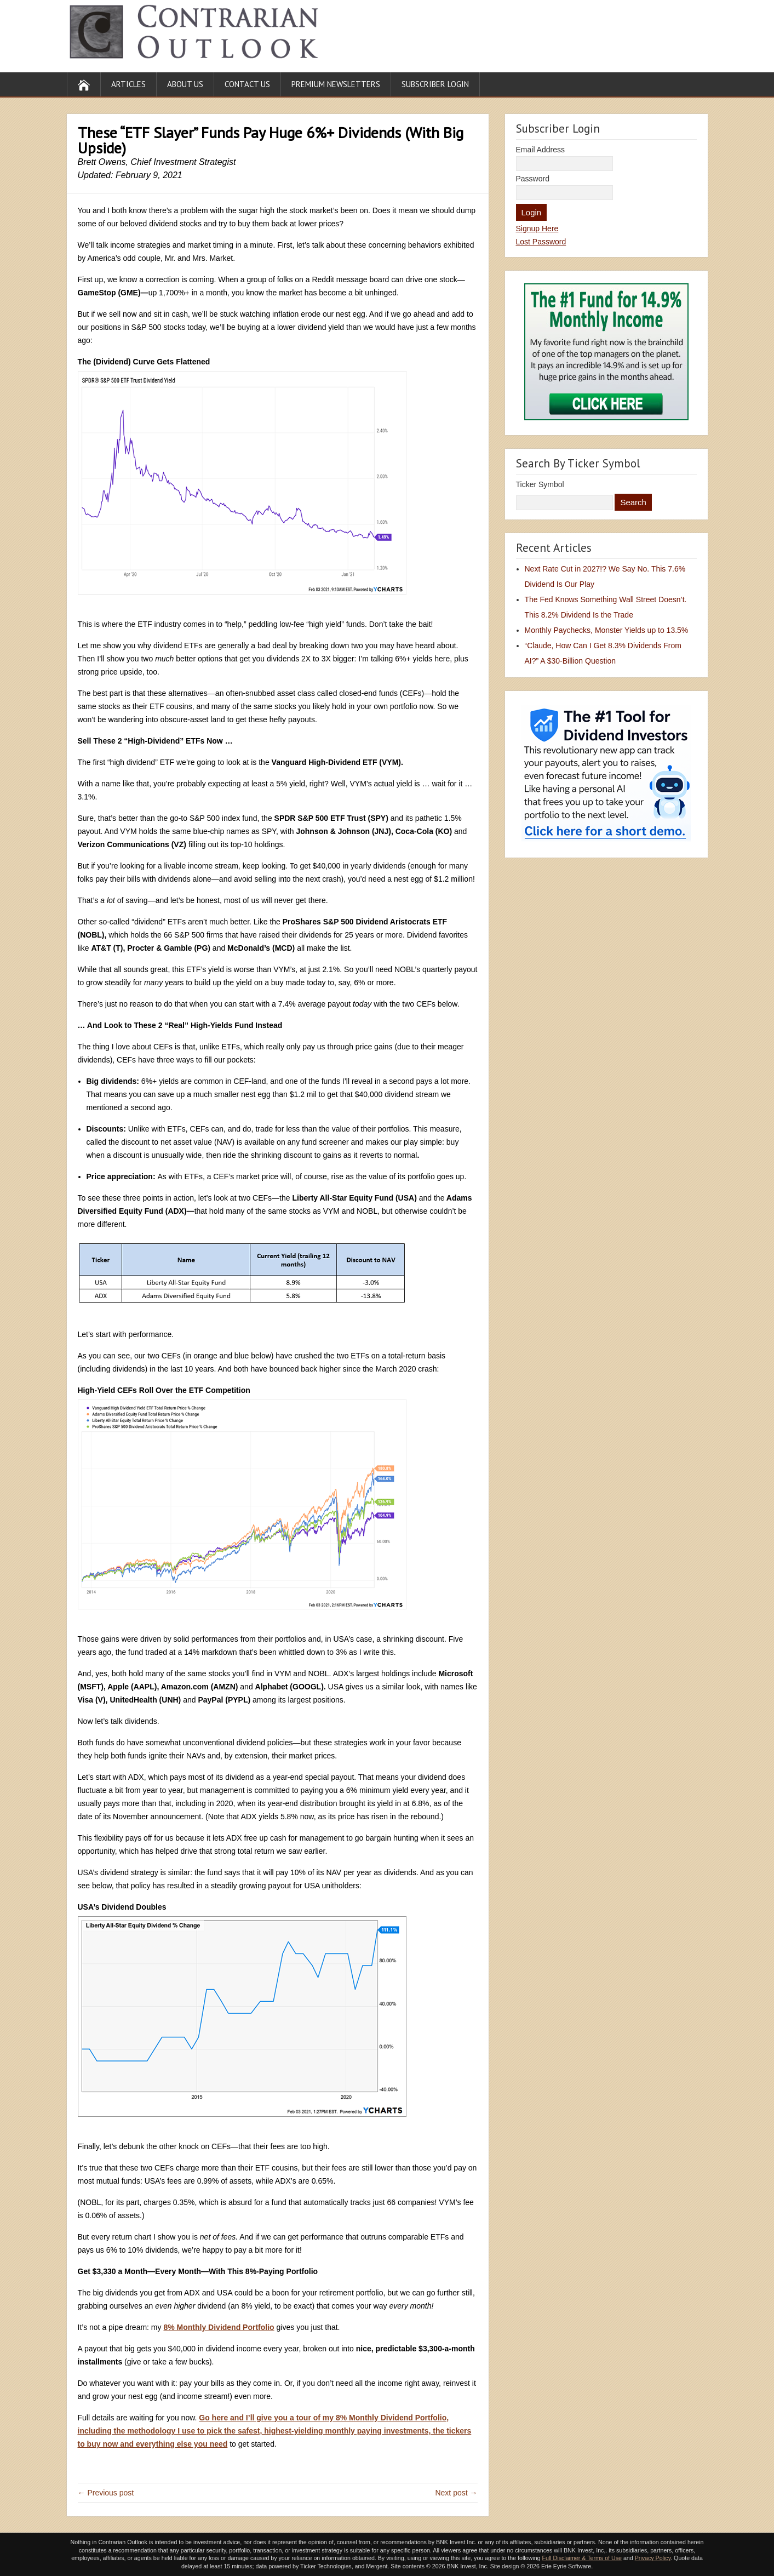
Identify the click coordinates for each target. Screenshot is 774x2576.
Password (532, 178)
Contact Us (247, 84)
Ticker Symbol (540, 484)
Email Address (540, 149)
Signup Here (537, 228)
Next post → (456, 2492)
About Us (185, 84)
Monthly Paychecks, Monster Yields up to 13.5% (607, 630)
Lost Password (541, 241)
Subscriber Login (435, 84)
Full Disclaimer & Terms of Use (581, 2558)
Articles (128, 84)
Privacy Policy (653, 2558)
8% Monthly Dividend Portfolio (218, 2327)
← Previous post (106, 2492)
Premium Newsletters (335, 84)
